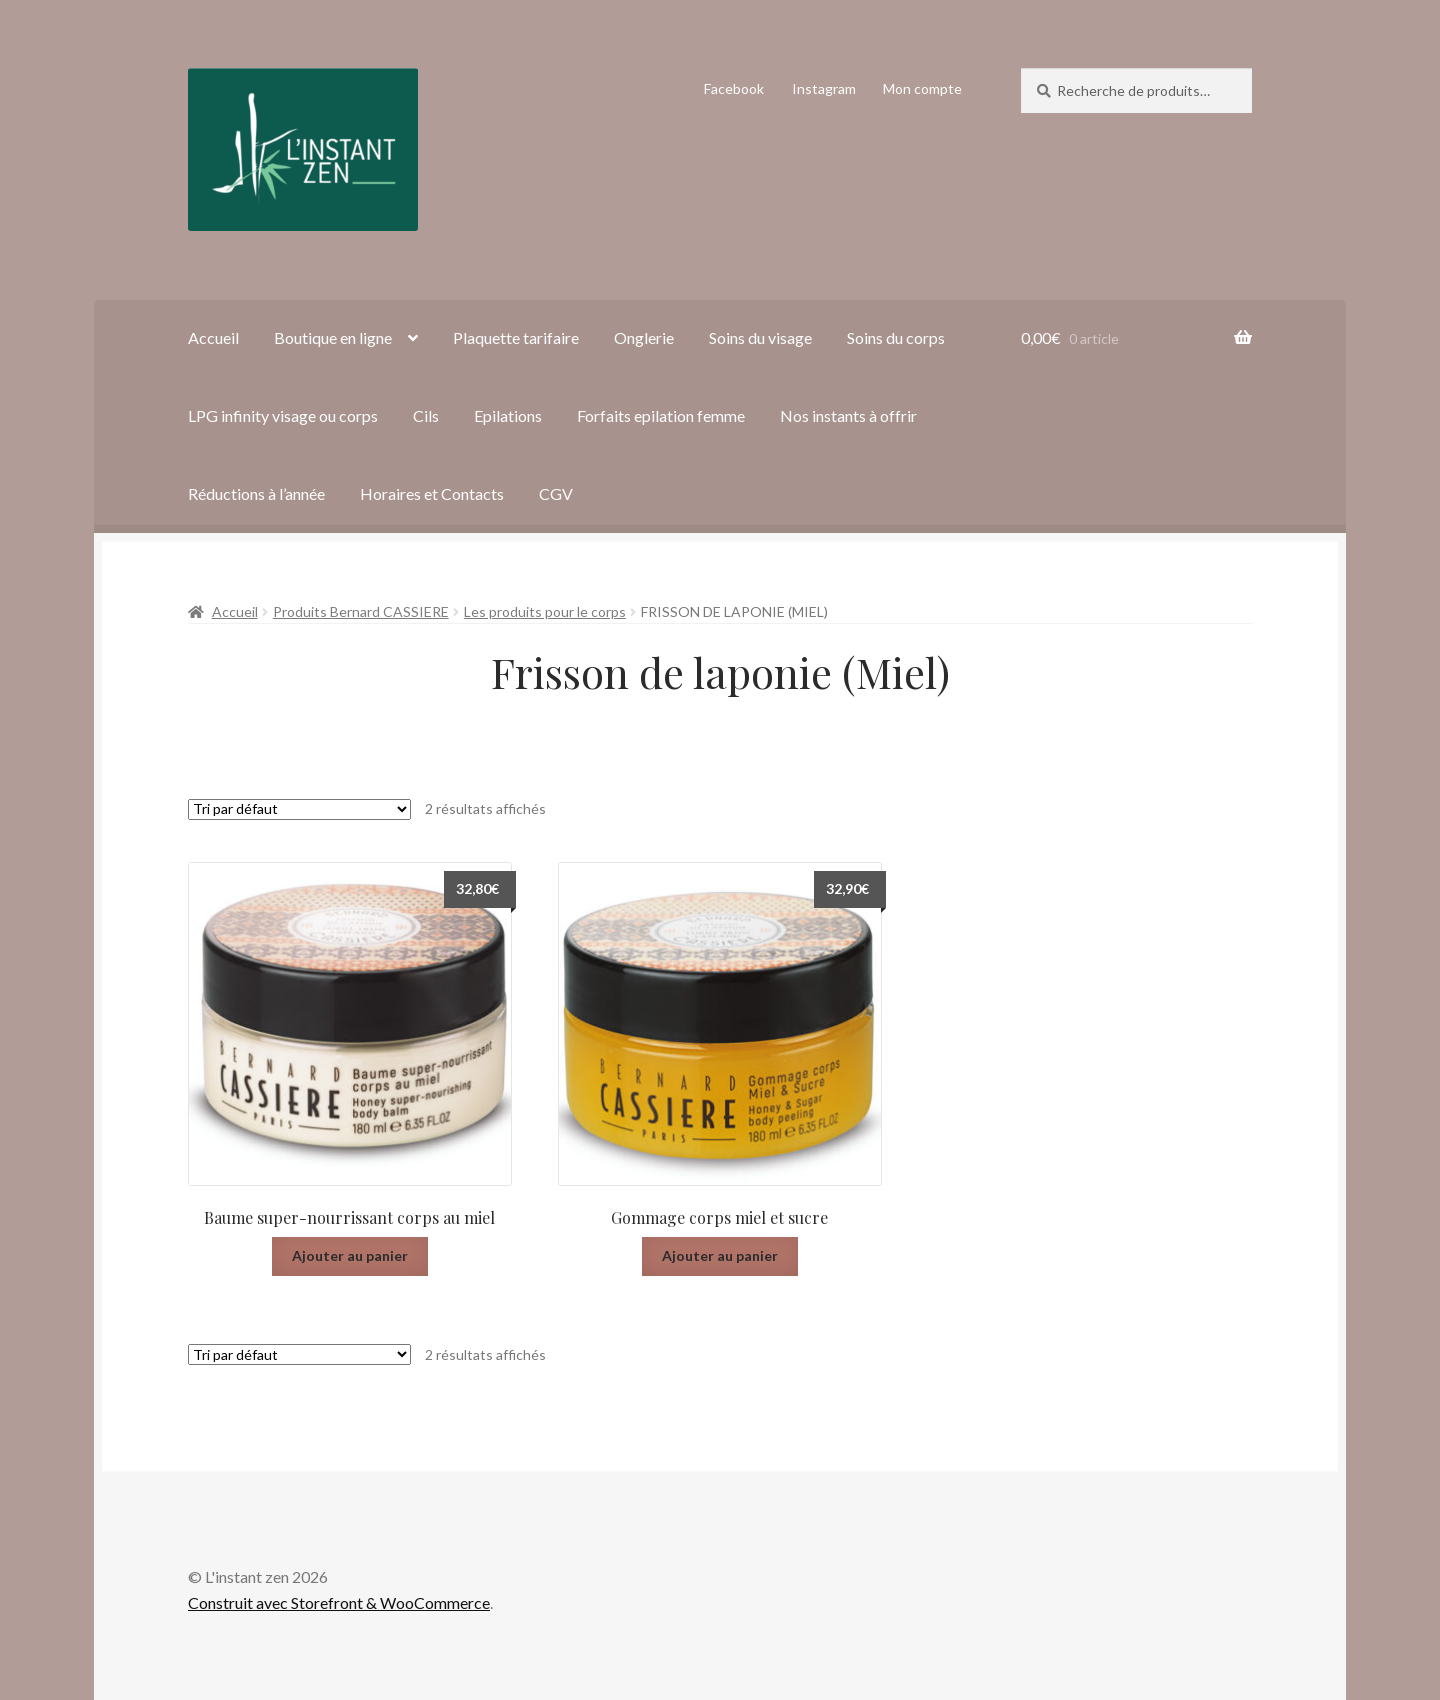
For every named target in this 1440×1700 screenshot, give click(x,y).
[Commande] (299, 809)
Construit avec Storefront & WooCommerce (339, 1602)
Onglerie (644, 337)
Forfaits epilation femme (661, 415)
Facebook (734, 88)
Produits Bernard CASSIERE (361, 611)
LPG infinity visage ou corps (283, 415)
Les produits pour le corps (545, 611)
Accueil (213, 337)
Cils (426, 415)
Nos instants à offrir (848, 415)
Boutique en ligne (333, 337)
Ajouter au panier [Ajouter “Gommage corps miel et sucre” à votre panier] (720, 1255)
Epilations (508, 415)
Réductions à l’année (256, 493)
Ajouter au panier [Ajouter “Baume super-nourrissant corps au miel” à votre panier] (350, 1255)
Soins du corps (896, 337)
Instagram (824, 88)
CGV (556, 493)
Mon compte (922, 88)
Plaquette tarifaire (516, 337)
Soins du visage (760, 337)
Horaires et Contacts (432, 493)
